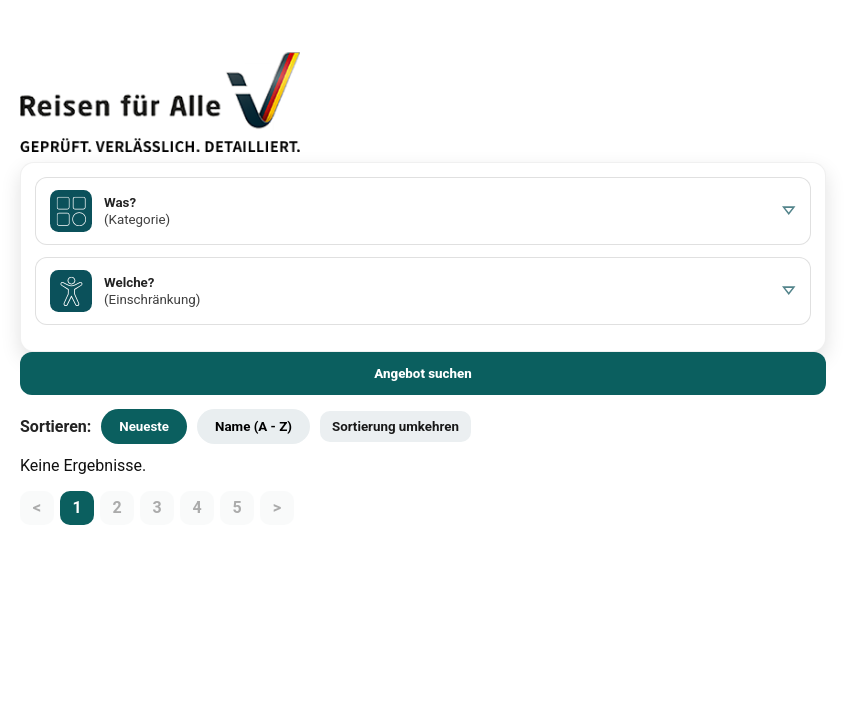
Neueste (144, 426)
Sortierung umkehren (395, 426)
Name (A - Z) (253, 426)
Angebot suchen (423, 373)
